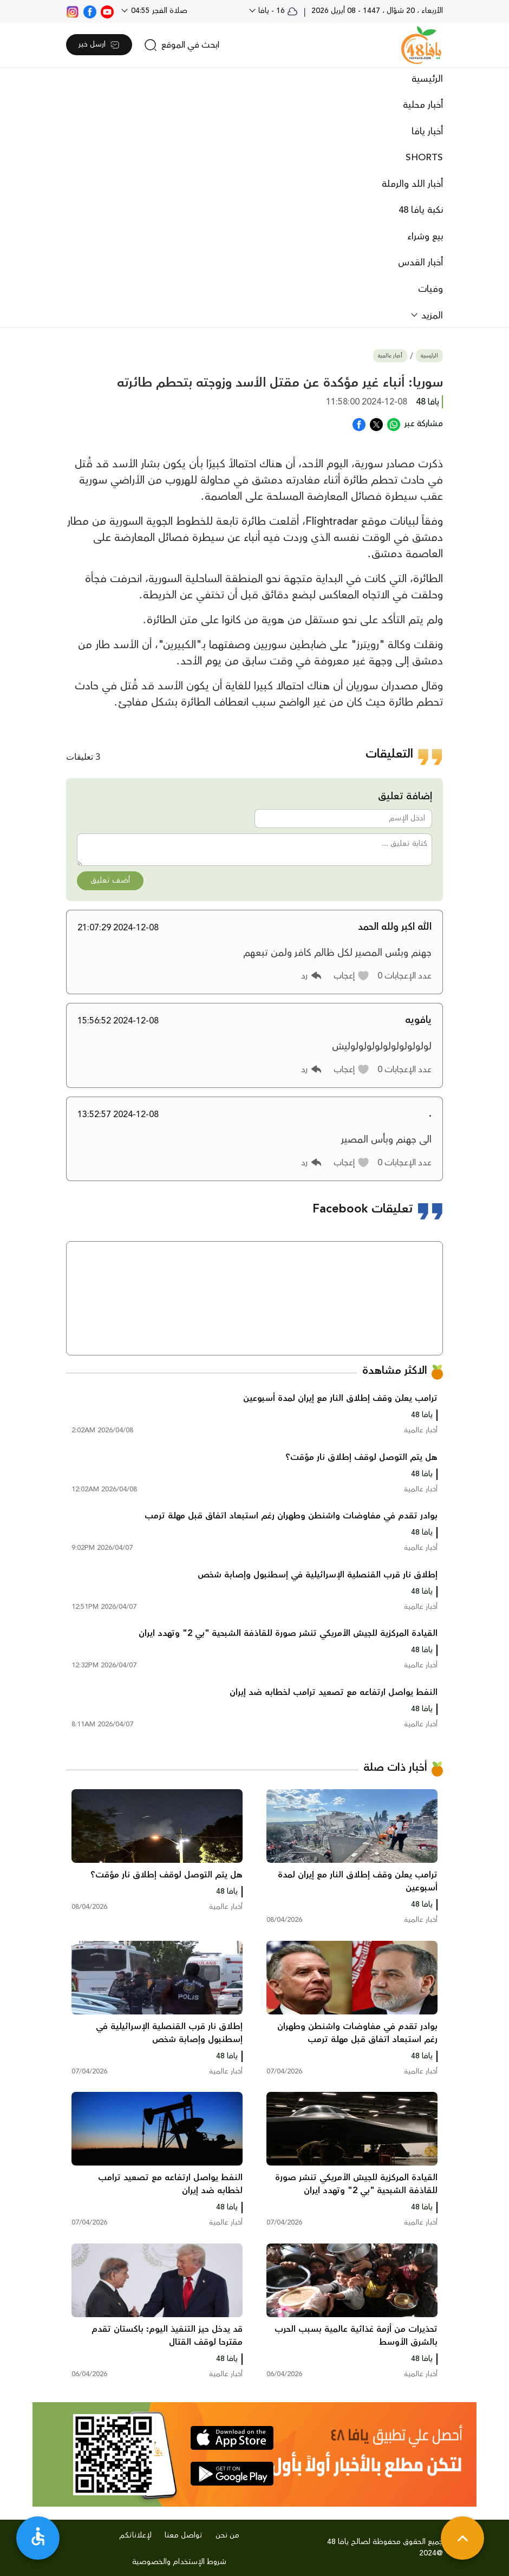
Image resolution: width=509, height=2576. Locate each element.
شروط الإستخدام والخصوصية (179, 2562)
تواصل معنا (184, 2535)
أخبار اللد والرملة (412, 184)
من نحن (227, 2535)
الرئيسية (427, 79)
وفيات (430, 289)
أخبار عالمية (390, 356)
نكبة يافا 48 (421, 210)
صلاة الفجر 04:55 (158, 11)
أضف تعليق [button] (110, 880)
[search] (182, 45)
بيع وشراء (425, 237)
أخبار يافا (427, 132)
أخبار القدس (420, 263)
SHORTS (424, 158)
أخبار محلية (423, 105)
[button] (351, 976)
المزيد (431, 316)
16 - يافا (277, 11)
